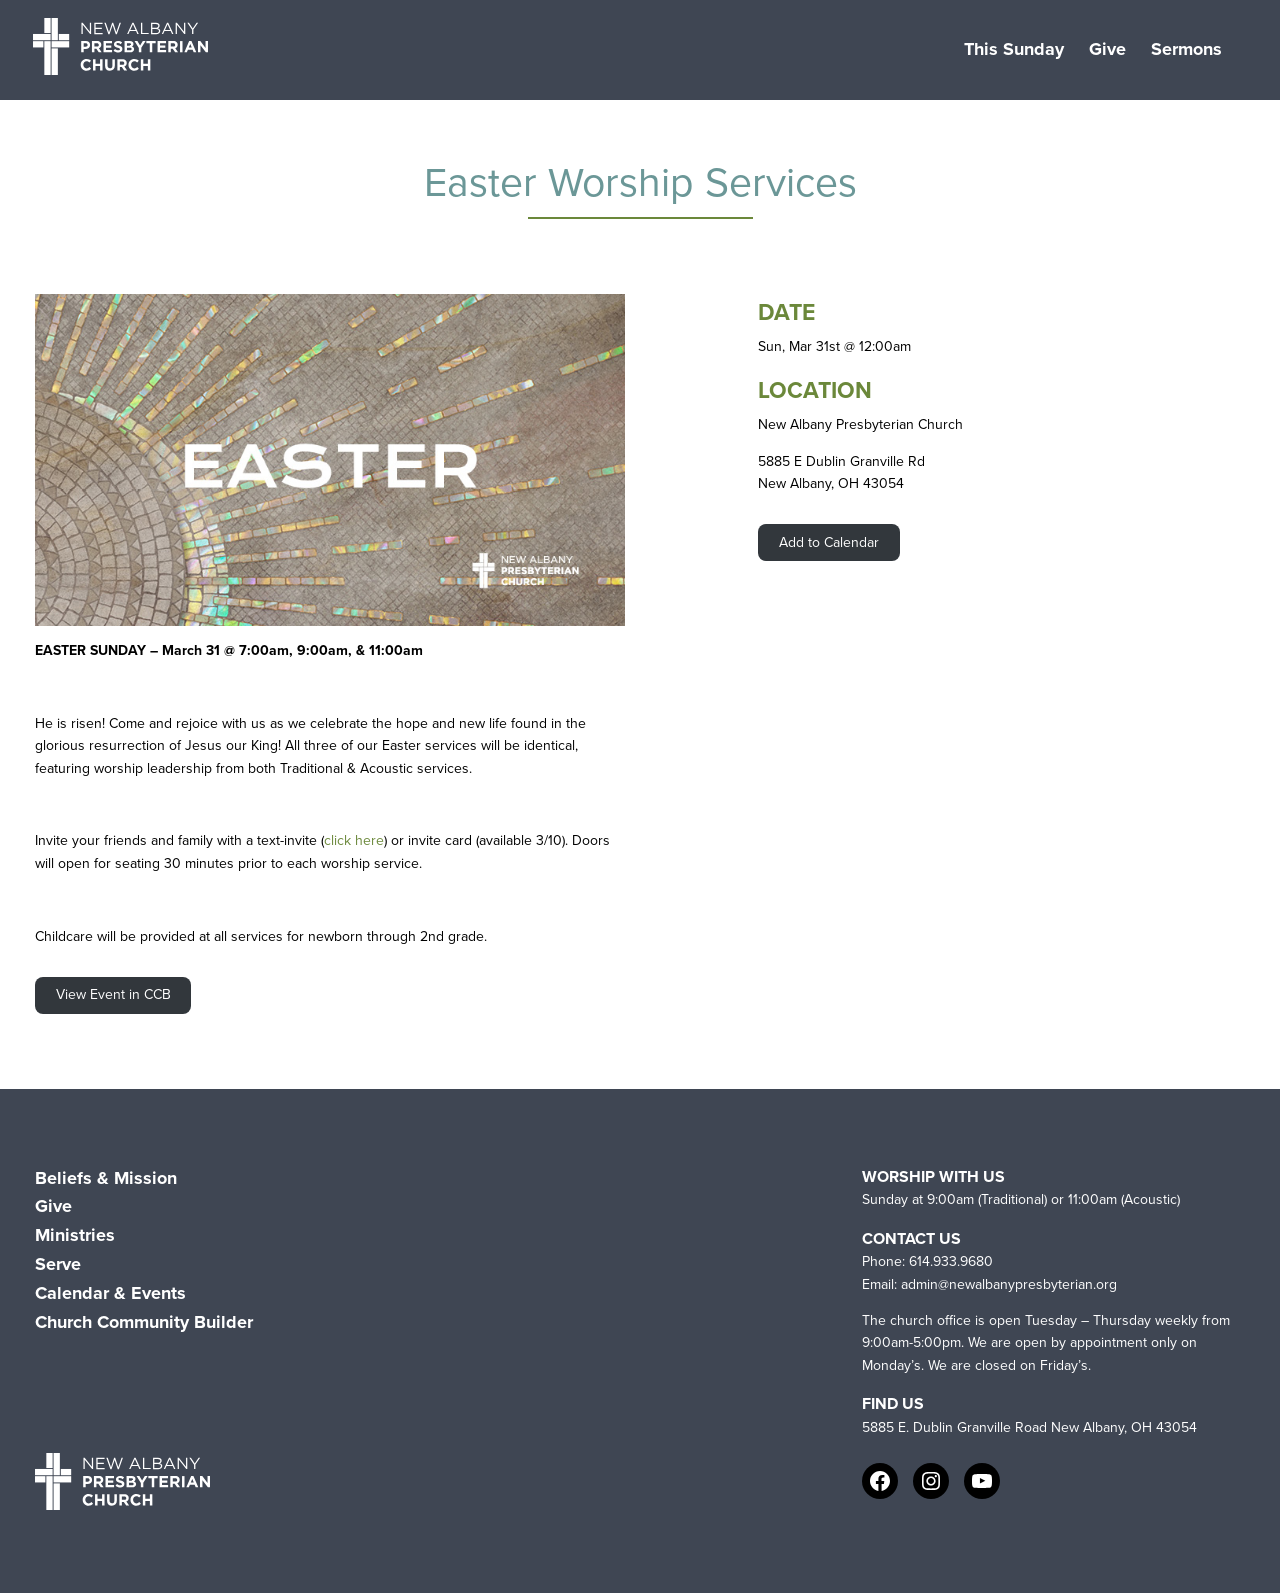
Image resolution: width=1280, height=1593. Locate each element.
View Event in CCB (113, 994)
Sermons (1186, 49)
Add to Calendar (829, 542)
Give (1107, 49)
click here (354, 840)
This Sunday (1014, 49)
